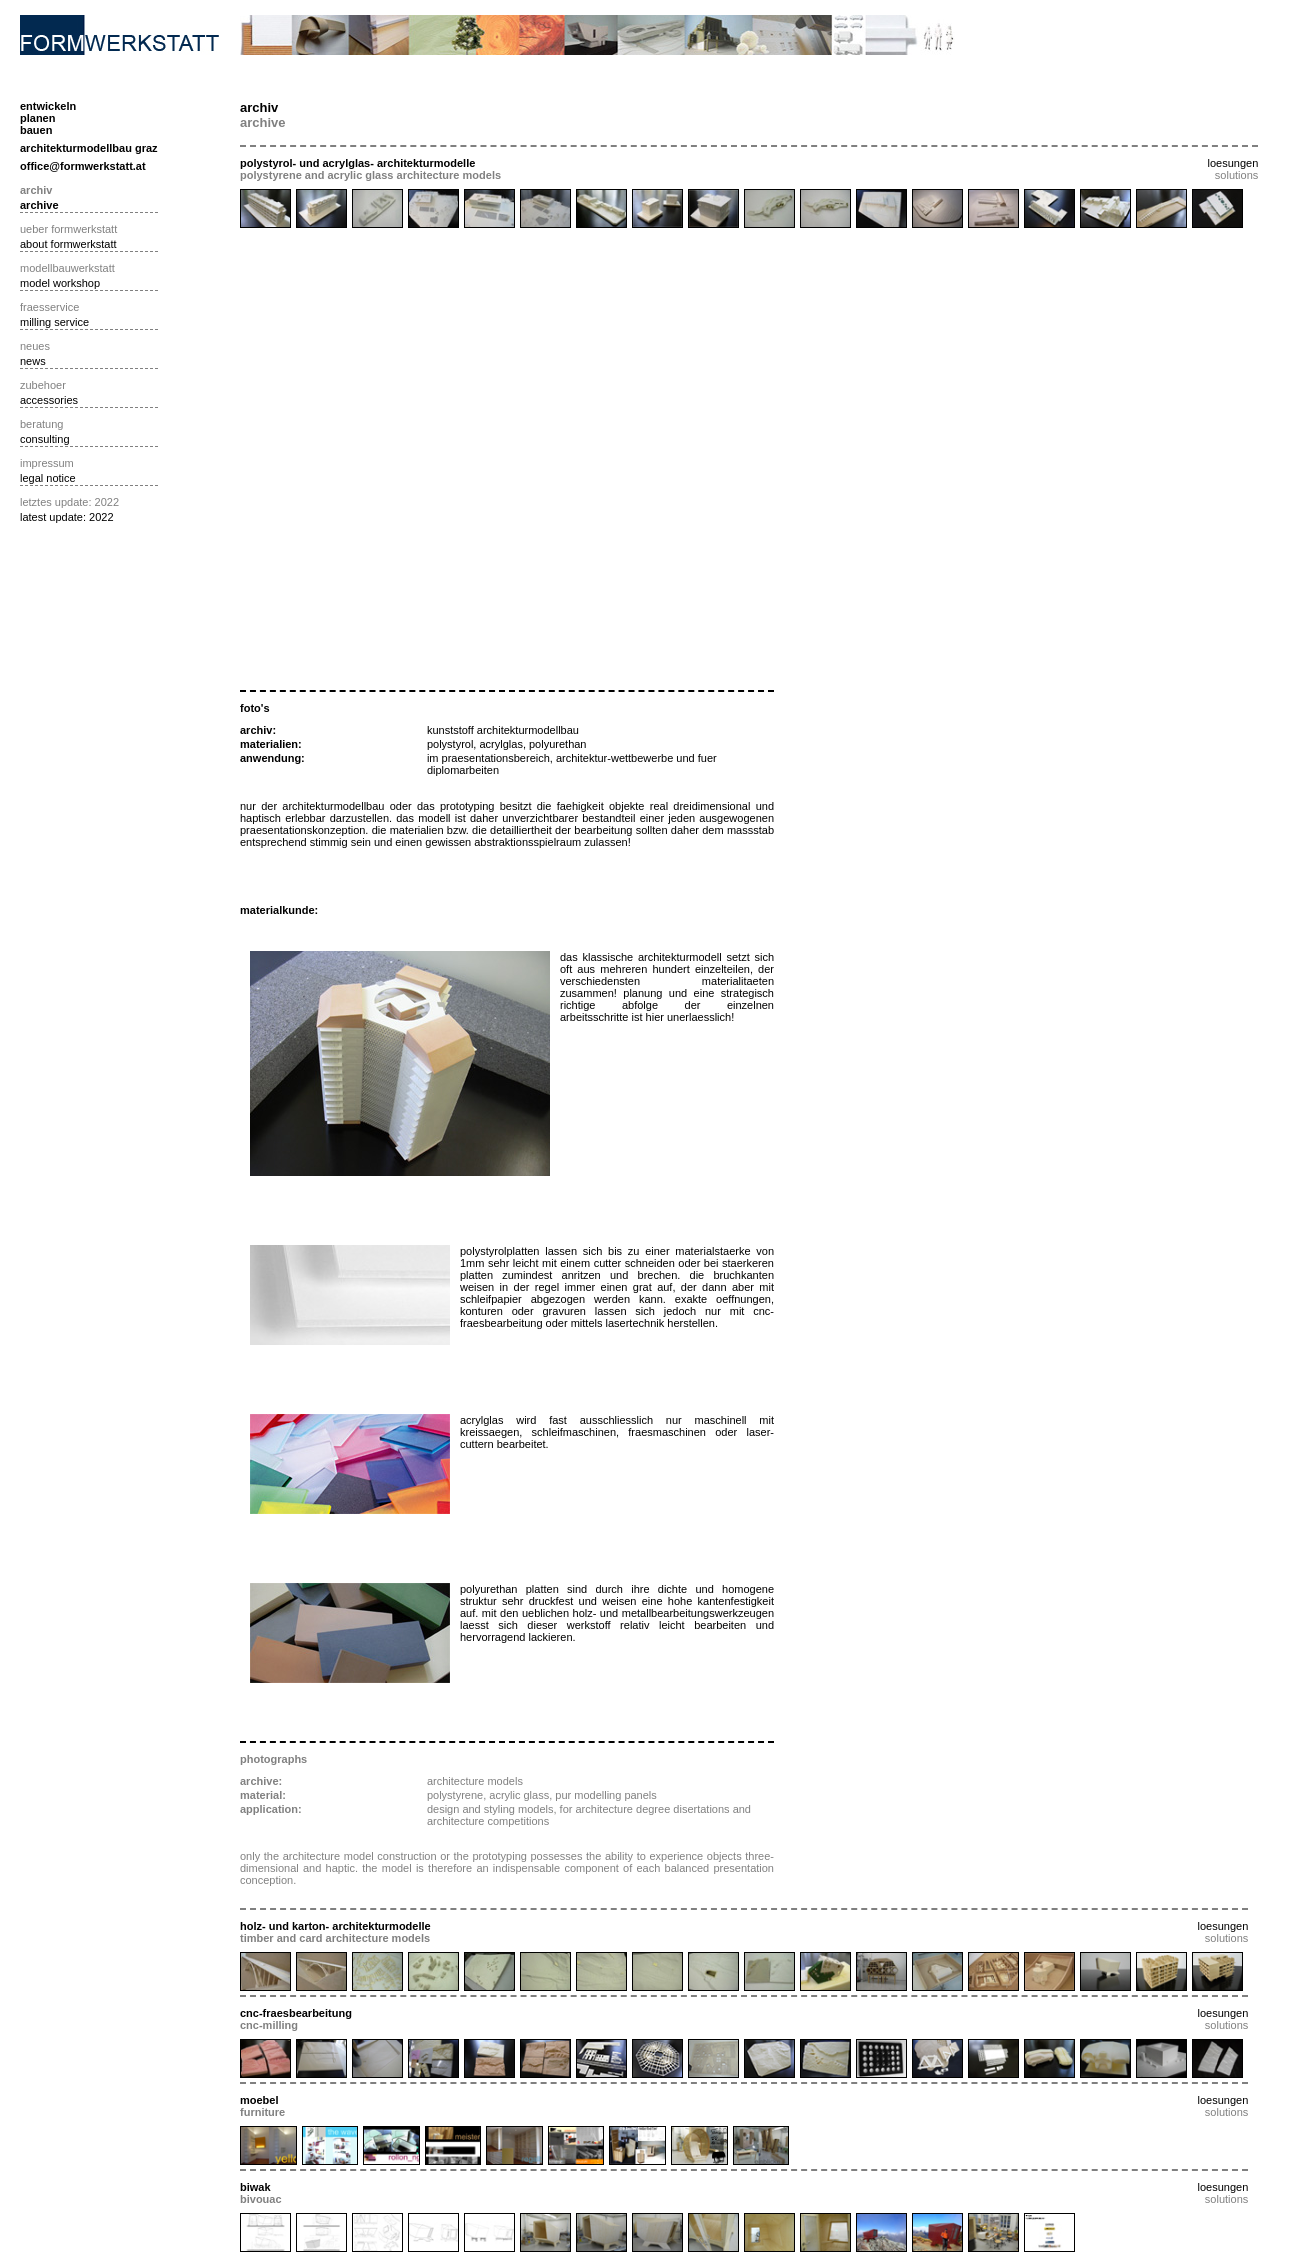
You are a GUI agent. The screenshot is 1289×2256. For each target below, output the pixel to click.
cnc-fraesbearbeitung (296, 2013)
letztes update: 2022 (69, 502)
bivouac (261, 2199)
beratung (41, 424)
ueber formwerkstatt (68, 229)
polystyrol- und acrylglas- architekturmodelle (357, 163)
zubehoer (43, 385)
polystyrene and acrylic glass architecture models (370, 175)
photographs (273, 1759)
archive (39, 205)
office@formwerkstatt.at (83, 166)
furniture (262, 2112)
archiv (36, 190)
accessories (49, 400)
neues (35, 346)
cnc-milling (269, 2025)
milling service (54, 322)
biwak (255, 2187)
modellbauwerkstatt (67, 268)
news (33, 361)
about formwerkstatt (68, 244)
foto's (255, 708)
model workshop (60, 283)
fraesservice (49, 307)
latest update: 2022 (67, 517)
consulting (45, 439)
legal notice (48, 478)
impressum (47, 463)
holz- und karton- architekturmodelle (335, 1926)
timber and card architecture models (335, 1938)
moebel (259, 2100)
